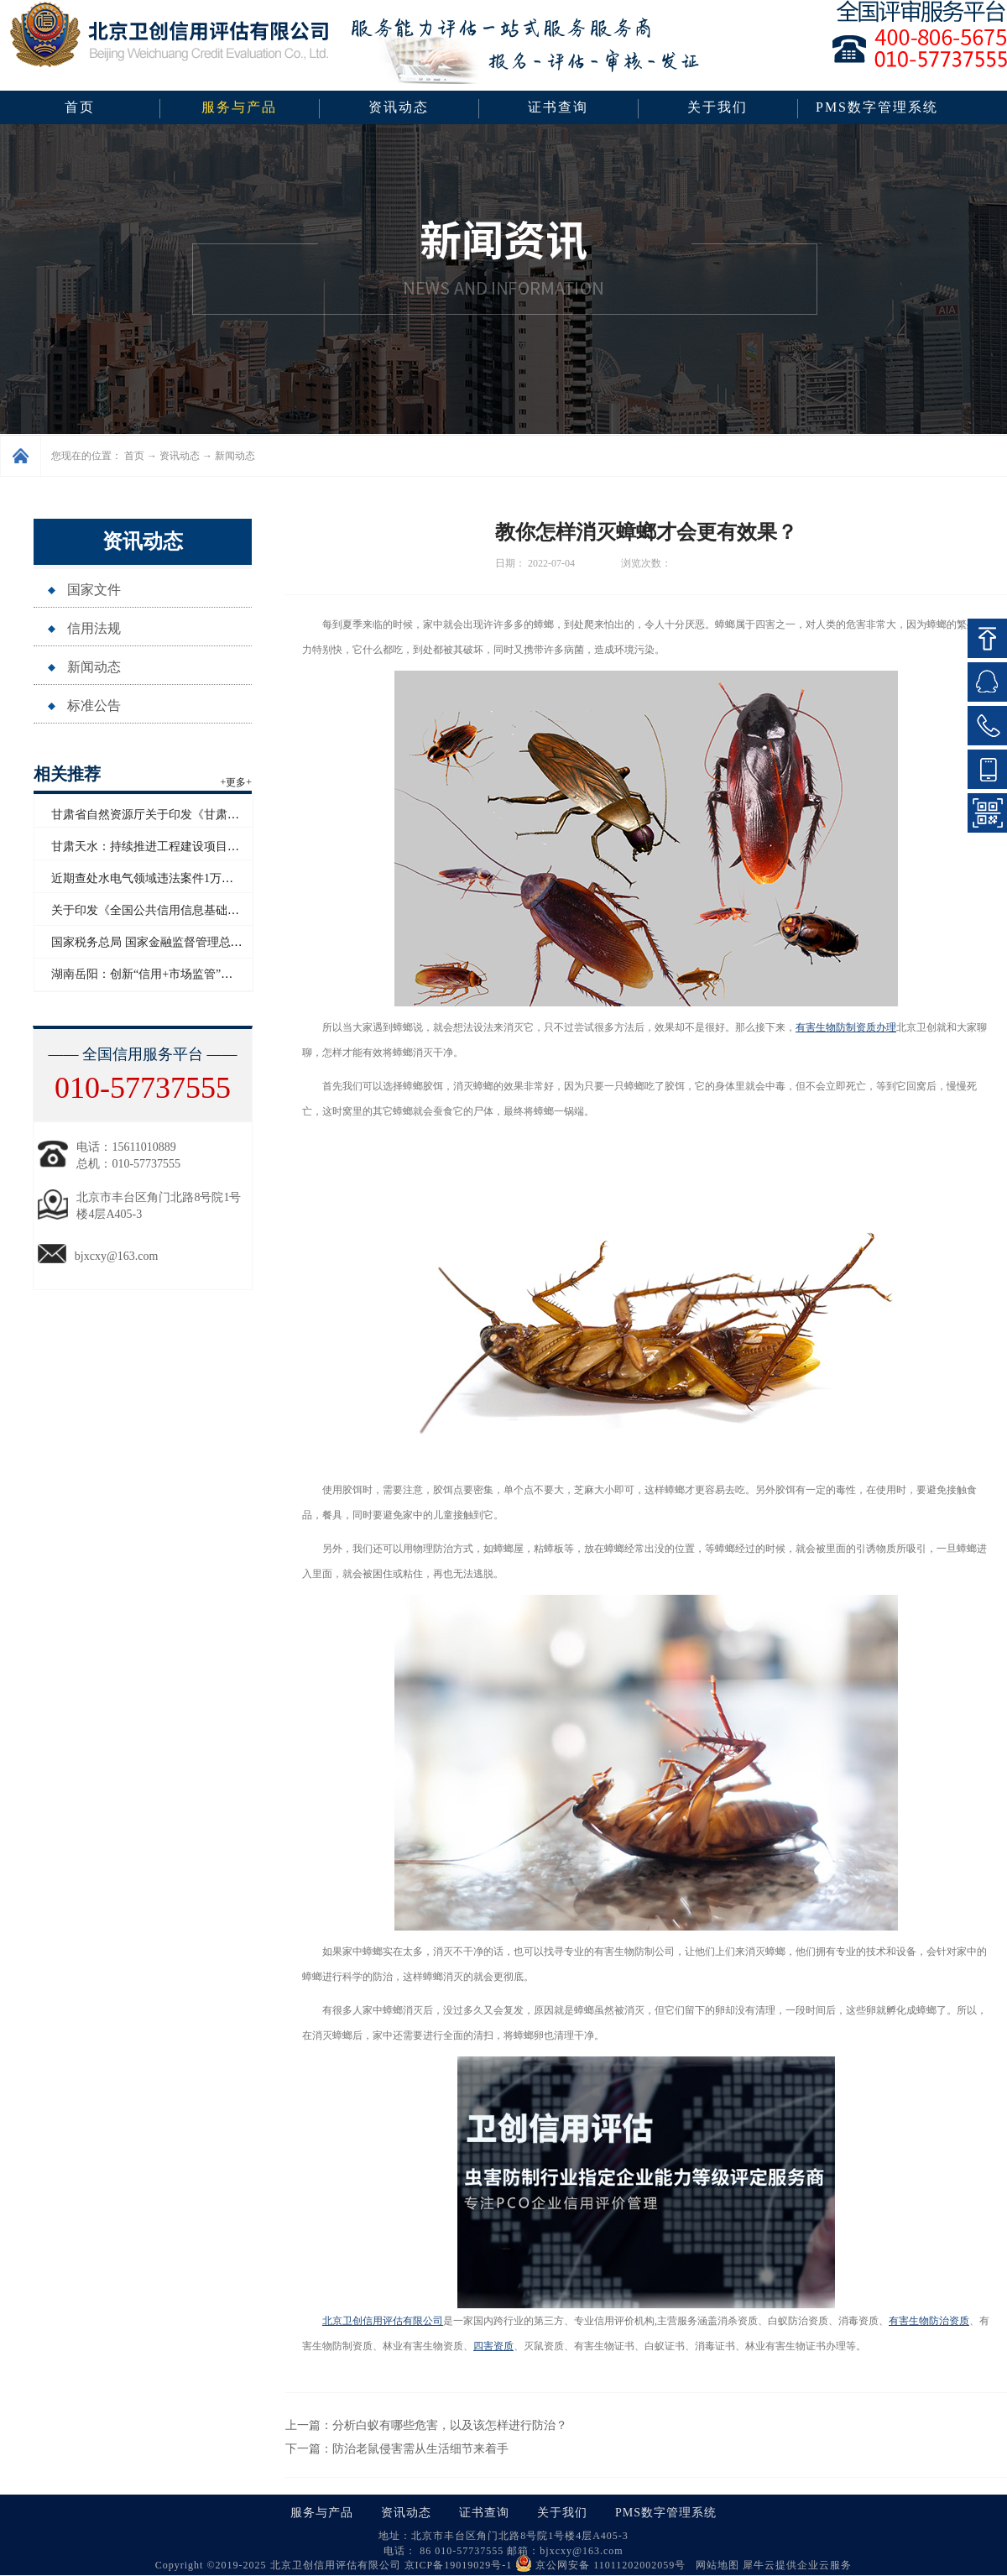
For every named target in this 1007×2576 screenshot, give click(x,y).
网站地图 (714, 2565)
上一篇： (426, 2425)
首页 (80, 107)
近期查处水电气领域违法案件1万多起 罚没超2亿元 (182, 878)
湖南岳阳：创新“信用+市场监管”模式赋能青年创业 (183, 974)
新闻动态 (235, 456)
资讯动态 (179, 456)
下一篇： (397, 2449)
